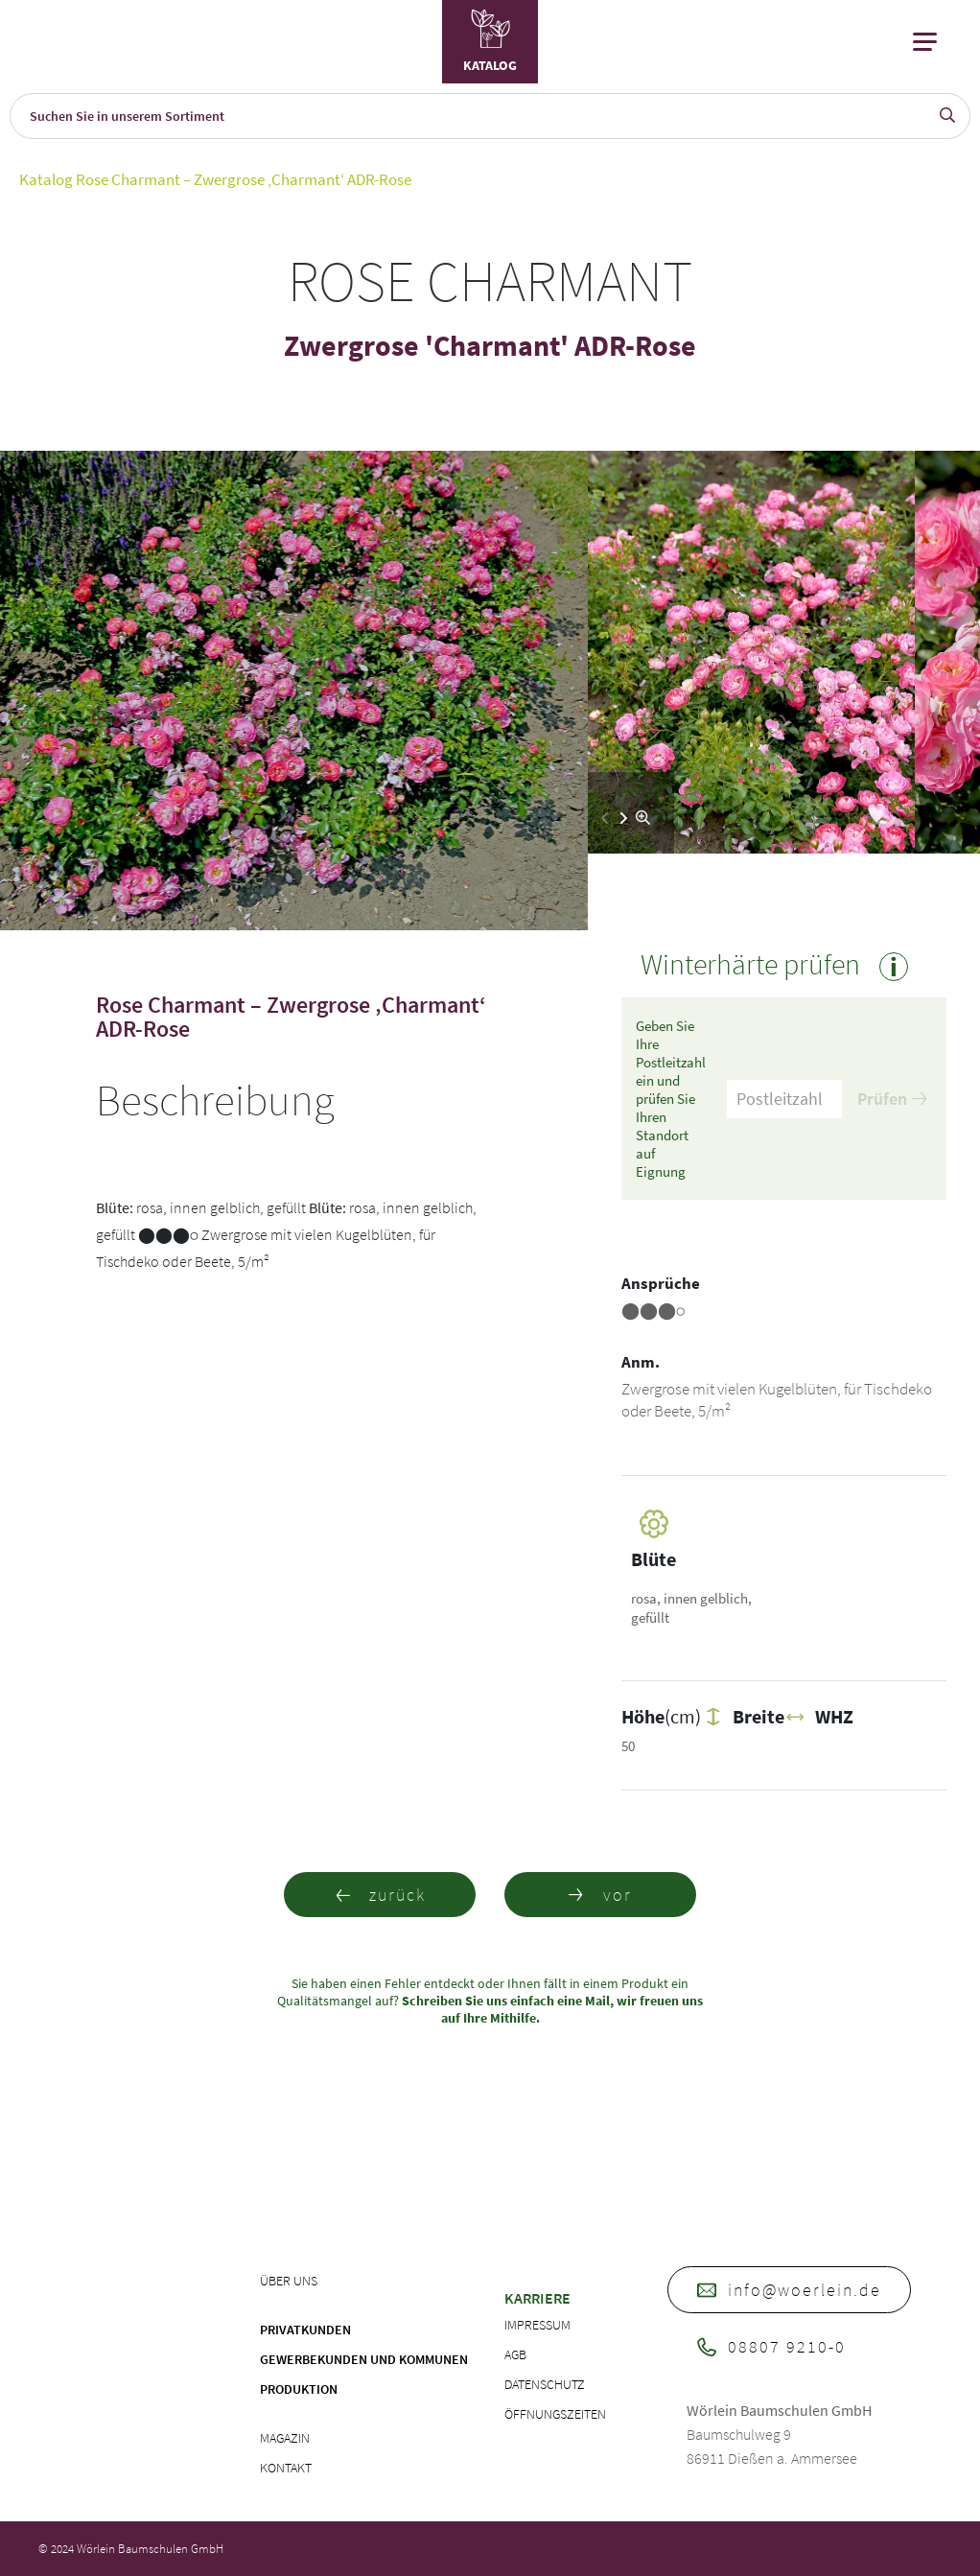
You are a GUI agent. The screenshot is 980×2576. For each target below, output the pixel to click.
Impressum (537, 2324)
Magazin (285, 2438)
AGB (515, 2354)
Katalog (46, 179)
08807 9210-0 (771, 2346)
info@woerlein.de (789, 2290)
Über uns (288, 2280)
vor (600, 1895)
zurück (380, 1895)
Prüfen (891, 1099)
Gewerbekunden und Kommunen (364, 2359)
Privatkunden (305, 2329)
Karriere (537, 2297)
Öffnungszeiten (555, 2414)
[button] (624, 818)
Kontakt (286, 2467)
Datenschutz (544, 2384)
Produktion (299, 2389)
